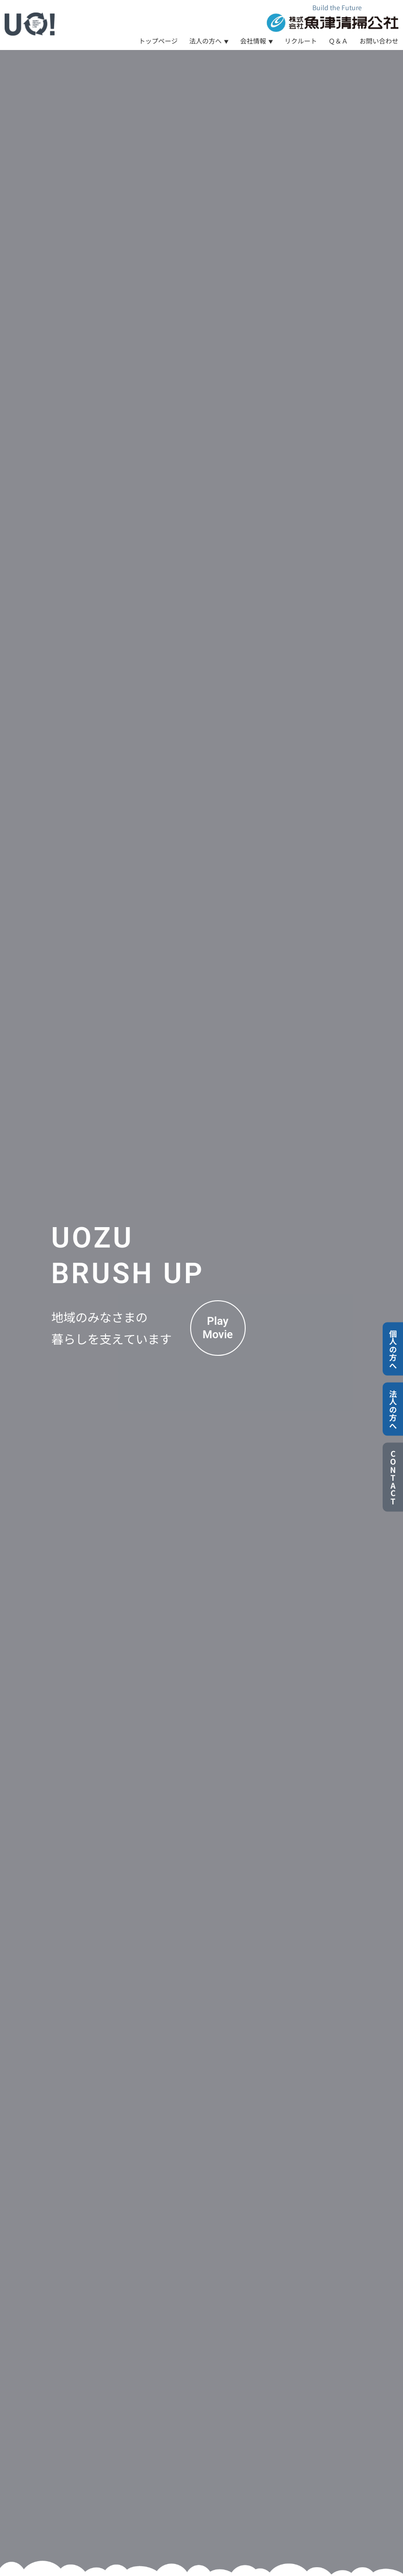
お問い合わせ (379, 40)
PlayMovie (218, 1328)
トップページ (158, 40)
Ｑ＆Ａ (338, 40)
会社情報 (253, 40)
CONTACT (392, 1476)
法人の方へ (205, 40)
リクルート (301, 40)
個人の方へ (392, 1348)
